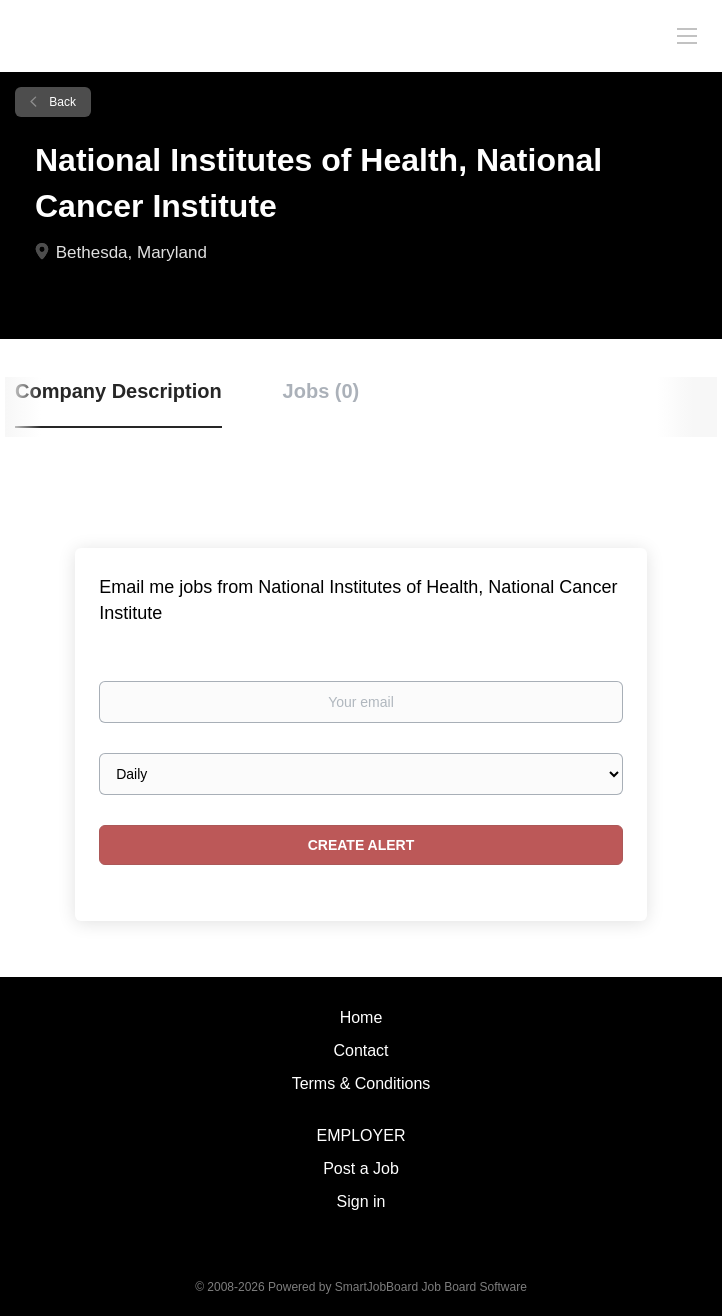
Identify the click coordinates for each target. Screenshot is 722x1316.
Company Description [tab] (118, 391)
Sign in (361, 1201)
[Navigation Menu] (687, 35)
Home (361, 1017)
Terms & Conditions (361, 1083)
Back (61, 102)
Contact (360, 1050)
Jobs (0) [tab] (321, 391)
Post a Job (361, 1168)
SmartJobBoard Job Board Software (431, 1287)
